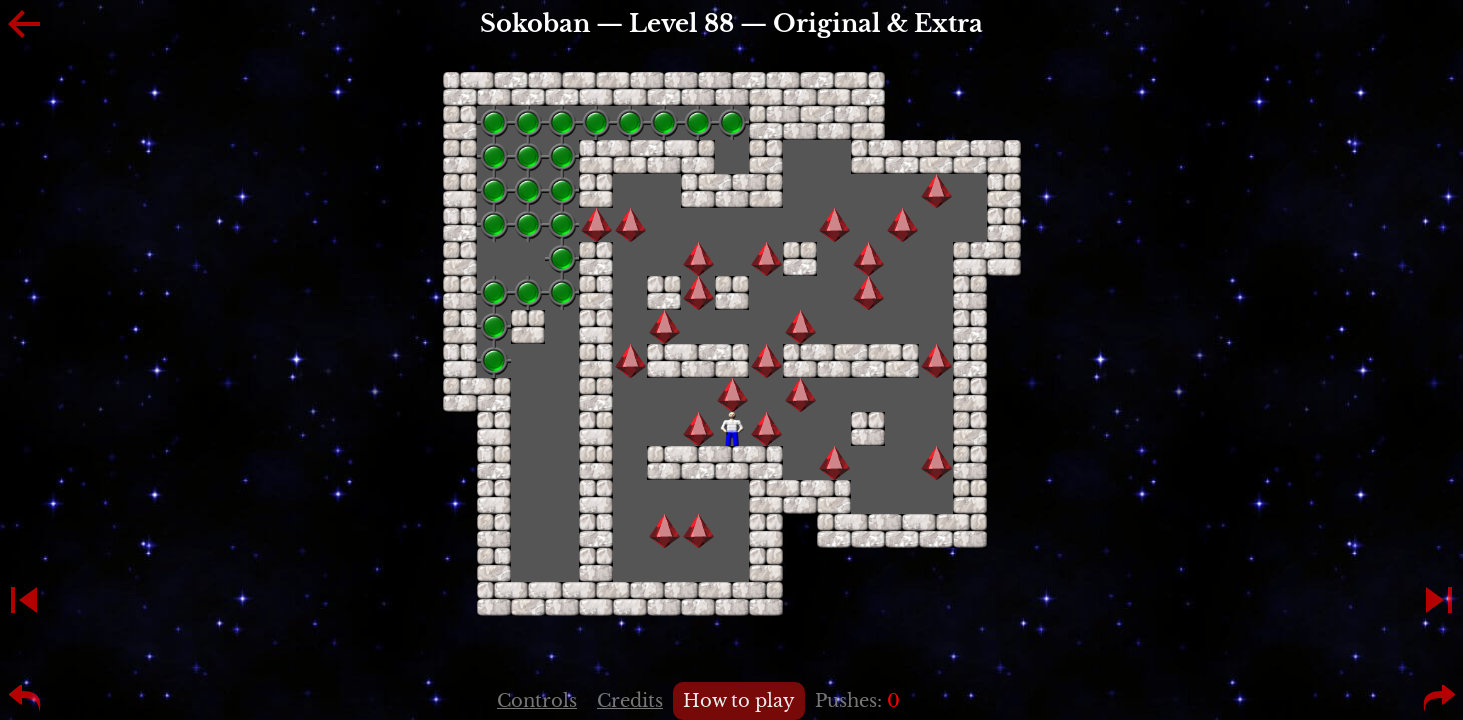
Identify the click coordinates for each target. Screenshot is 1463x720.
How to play (739, 701)
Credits (630, 701)
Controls (537, 701)
